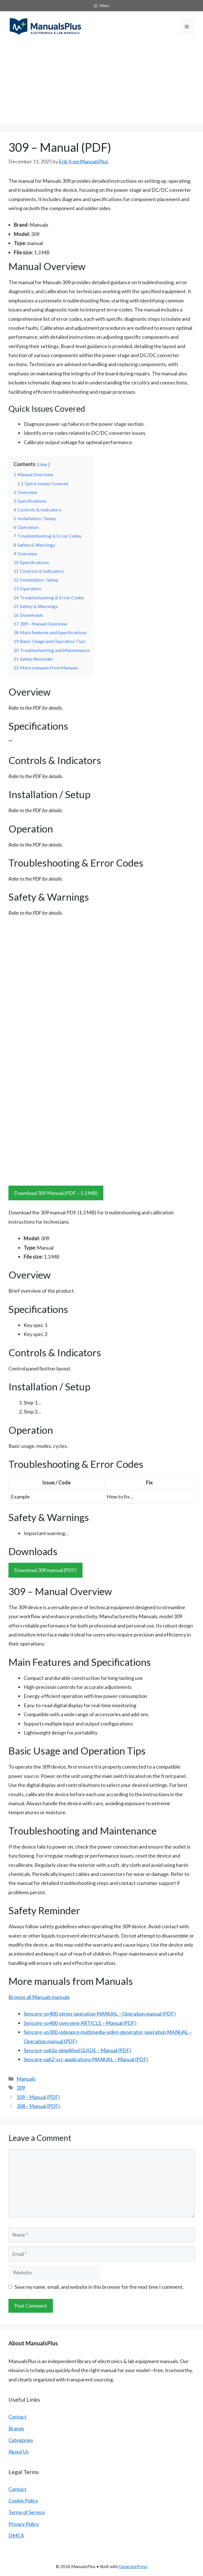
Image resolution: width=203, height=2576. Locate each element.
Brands (16, 2428)
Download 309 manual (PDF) (45, 1570)
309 (21, 2088)
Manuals (26, 2079)
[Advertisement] (101, 83)
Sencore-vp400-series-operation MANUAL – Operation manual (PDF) (100, 2014)
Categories (20, 2440)
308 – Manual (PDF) (38, 2106)
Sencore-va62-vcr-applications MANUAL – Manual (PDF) (86, 2059)
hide (43, 464)
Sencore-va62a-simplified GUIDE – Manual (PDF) (77, 2050)
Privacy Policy (23, 2524)
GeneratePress (133, 2566)
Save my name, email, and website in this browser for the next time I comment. (99, 2287)
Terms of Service (26, 2512)
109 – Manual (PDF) (38, 2097)
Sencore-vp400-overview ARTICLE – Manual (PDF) (80, 2023)
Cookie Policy (23, 2500)
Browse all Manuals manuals (39, 1997)
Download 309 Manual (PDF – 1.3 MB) (56, 1193)
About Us (18, 2451)
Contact (17, 2417)
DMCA (16, 2535)
